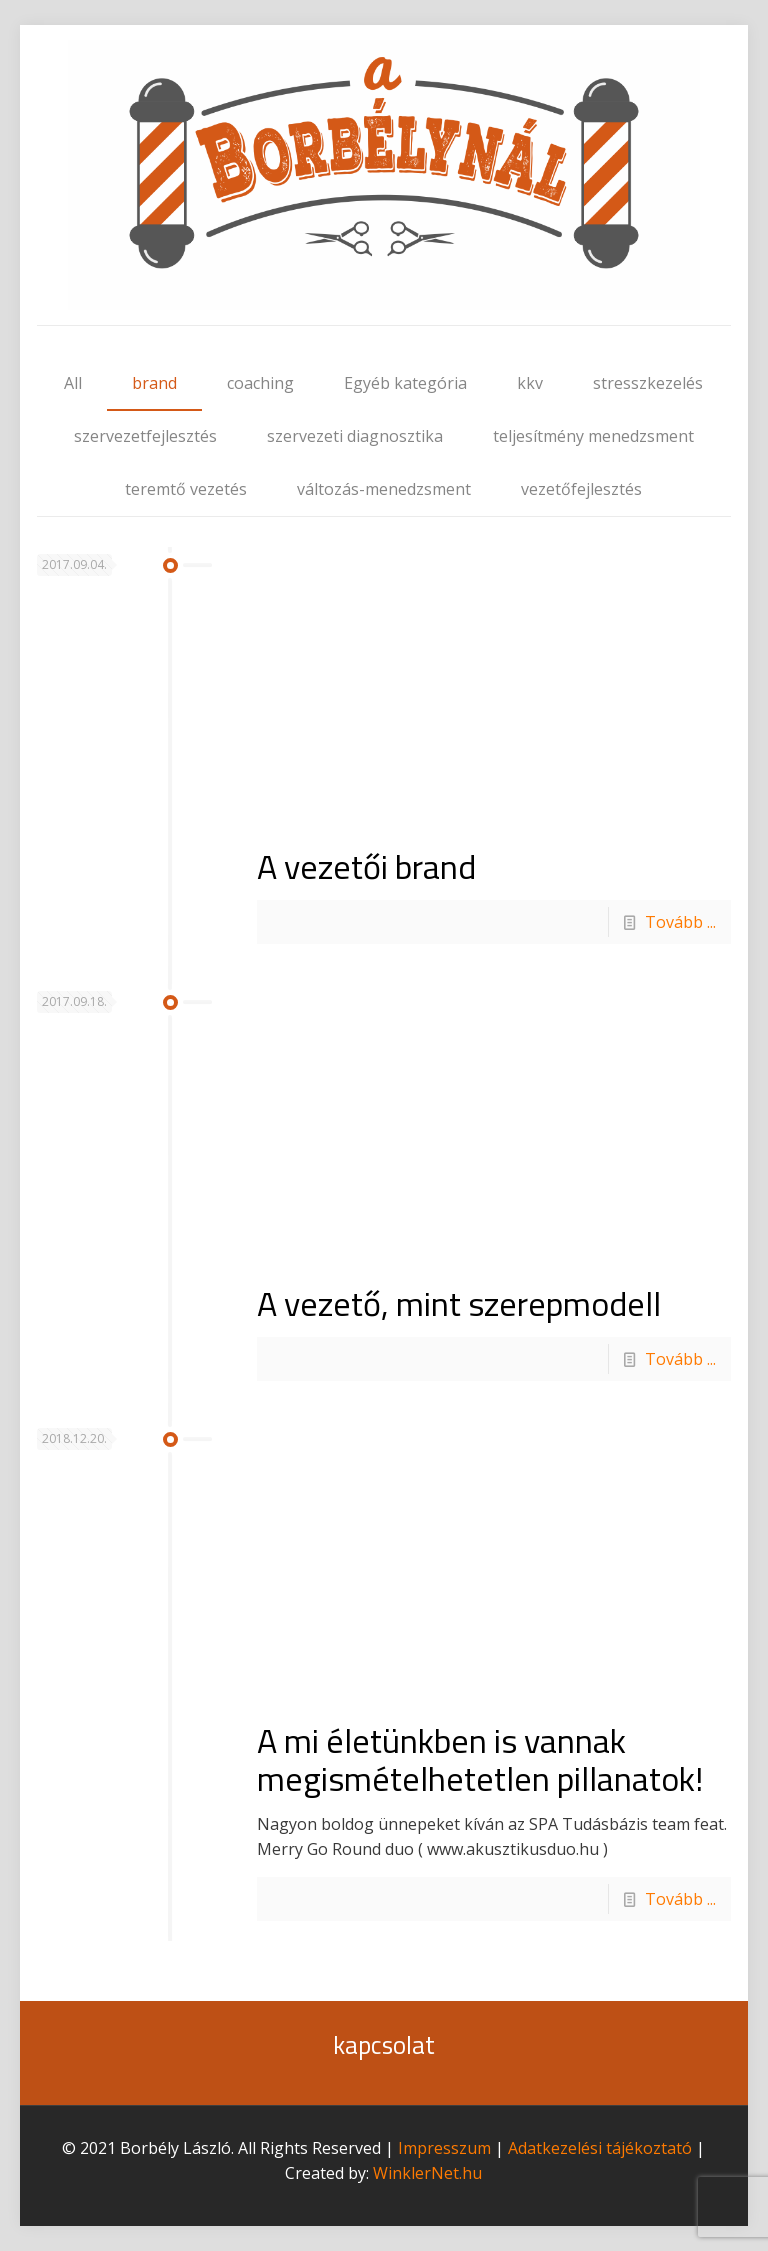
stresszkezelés (648, 383)
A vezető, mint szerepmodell (459, 1303)
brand (154, 383)
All (73, 383)
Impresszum (444, 2148)
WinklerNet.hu (427, 2173)
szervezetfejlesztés (145, 436)
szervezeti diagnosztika (355, 436)
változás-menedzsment (384, 489)
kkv (530, 383)
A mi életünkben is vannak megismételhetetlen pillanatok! (480, 1759)
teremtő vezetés (186, 489)
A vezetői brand (366, 866)
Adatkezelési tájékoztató (600, 2148)
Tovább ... (680, 922)
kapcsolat (384, 2045)
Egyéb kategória (405, 383)
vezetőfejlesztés (581, 489)
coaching (260, 383)
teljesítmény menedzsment (593, 436)
